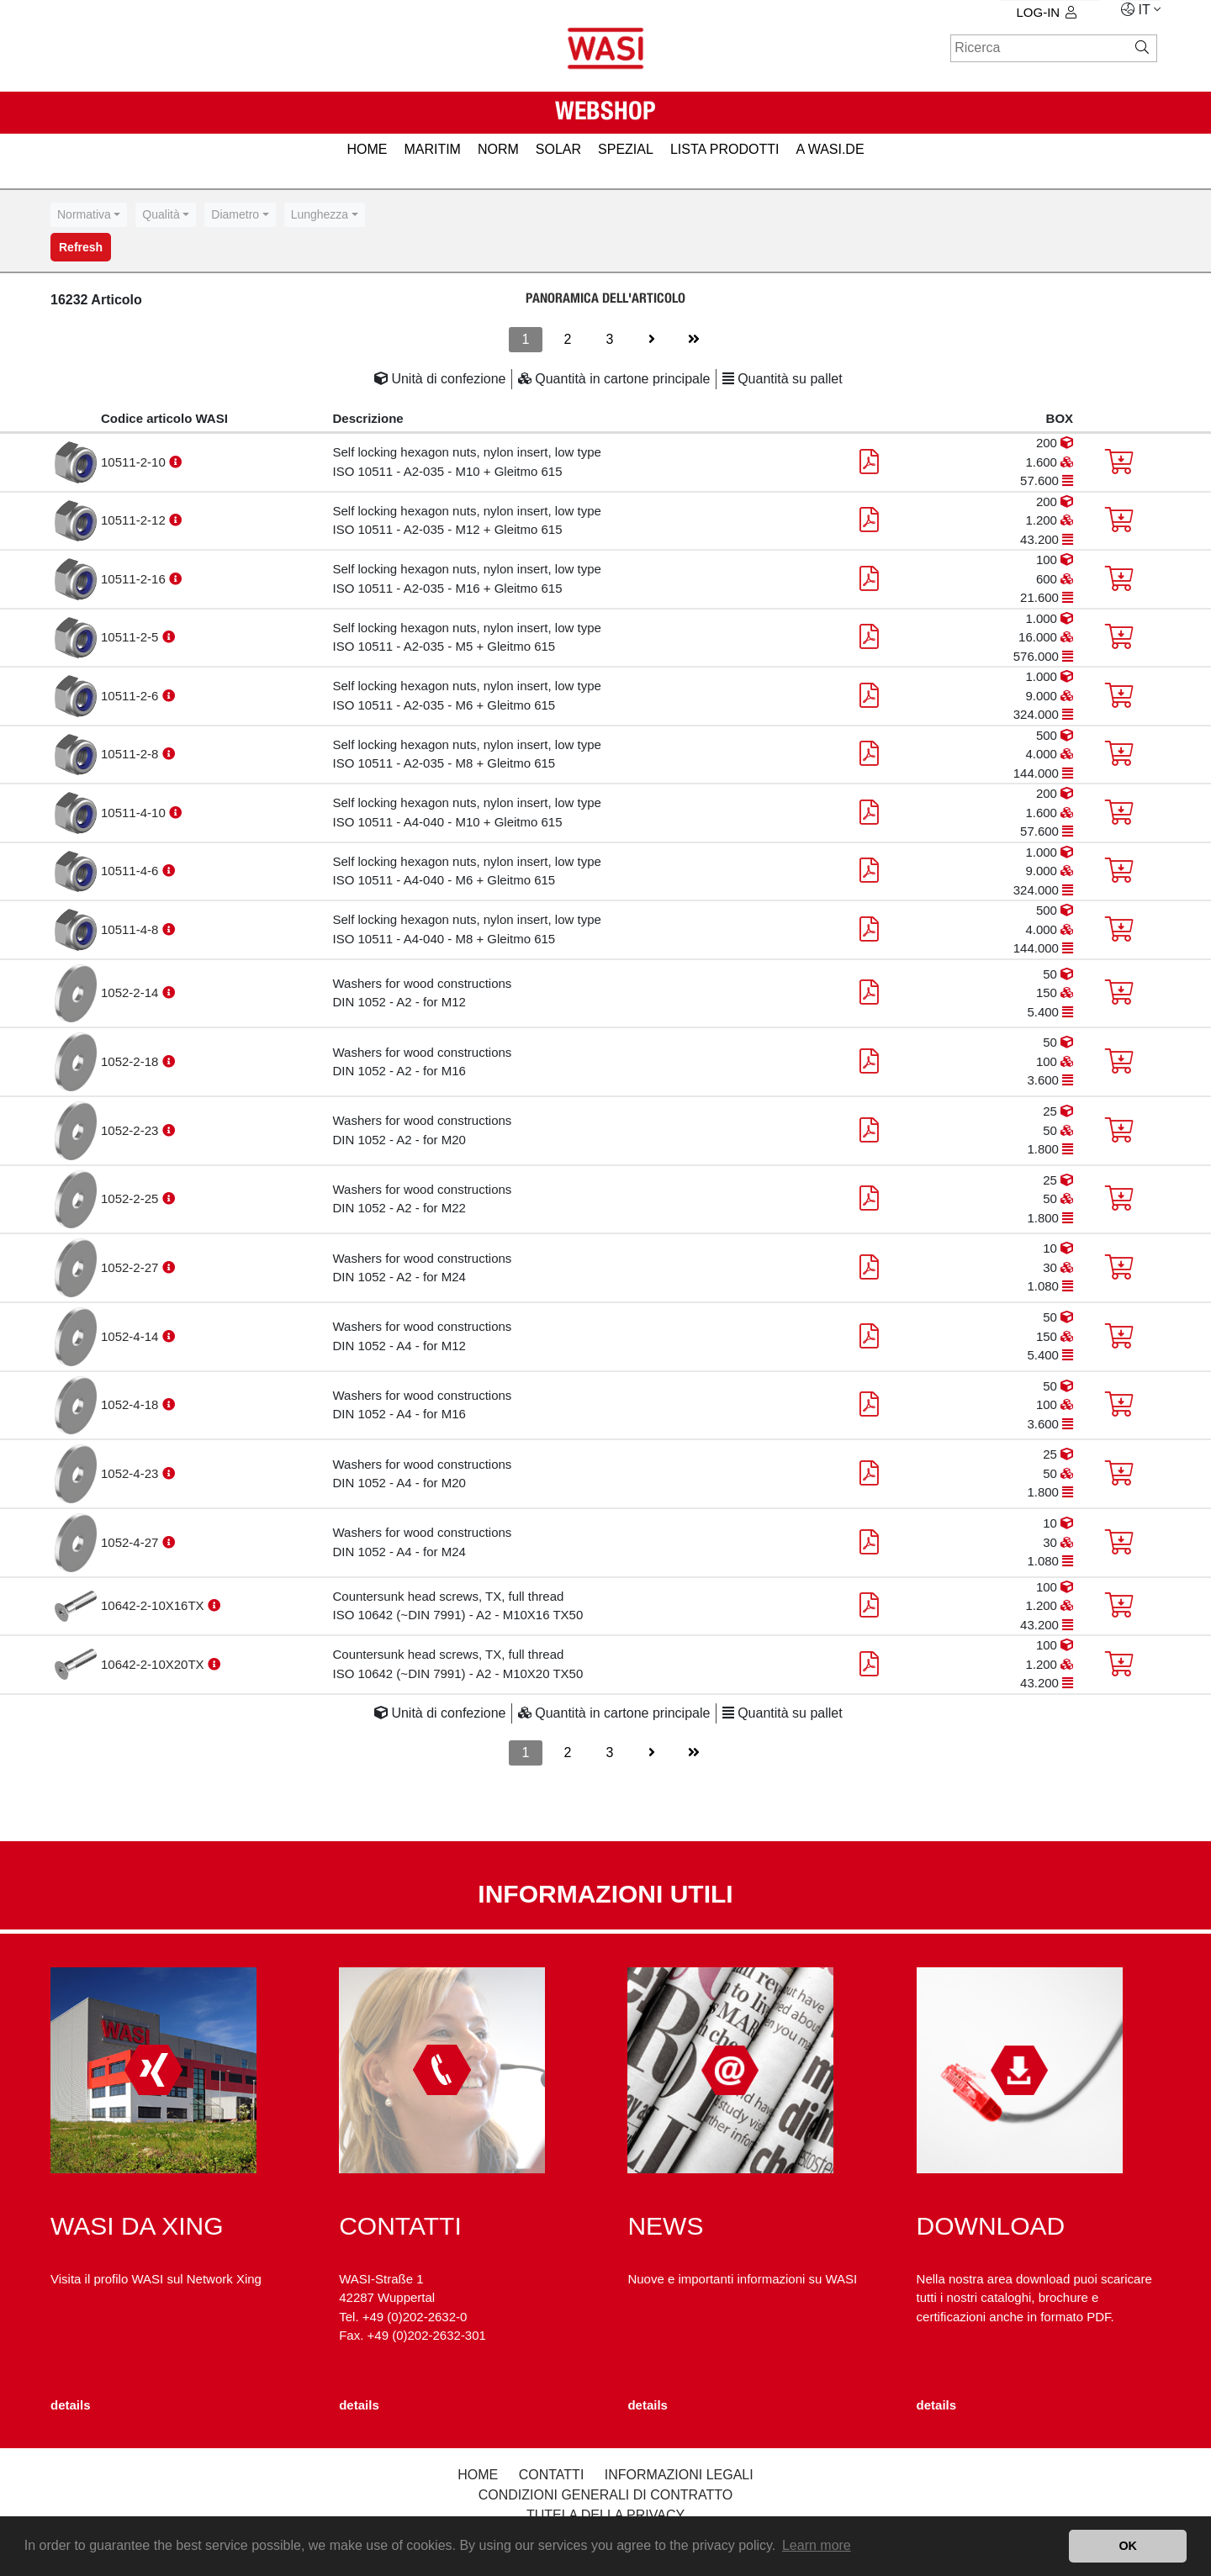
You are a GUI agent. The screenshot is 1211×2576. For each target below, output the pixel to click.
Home (477, 2475)
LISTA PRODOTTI (725, 149)
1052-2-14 (131, 992)
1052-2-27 (131, 1267)
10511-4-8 (131, 929)
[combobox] (88, 215)
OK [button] (1127, 2545)
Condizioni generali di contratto (606, 2495)
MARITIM (432, 149)
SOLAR (558, 149)
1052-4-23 (131, 1473)
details (70, 2405)
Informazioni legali (679, 2475)
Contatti (551, 2475)
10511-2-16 (135, 579)
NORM (498, 149)
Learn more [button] (816, 2545)
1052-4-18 (131, 1404)
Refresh (81, 247)
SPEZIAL (625, 149)
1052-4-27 (131, 1542)
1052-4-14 (131, 1336)
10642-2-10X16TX (154, 1605)
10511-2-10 (135, 462)
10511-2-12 (135, 520)
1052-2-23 (131, 1130)
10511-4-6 (131, 870)
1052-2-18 (131, 1061)
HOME (366, 149)
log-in (1046, 12)
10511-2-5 (131, 637)
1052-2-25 (131, 1198)
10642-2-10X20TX (154, 1664)
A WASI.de (830, 149)
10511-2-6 (131, 696)
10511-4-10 (135, 812)
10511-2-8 (131, 754)
